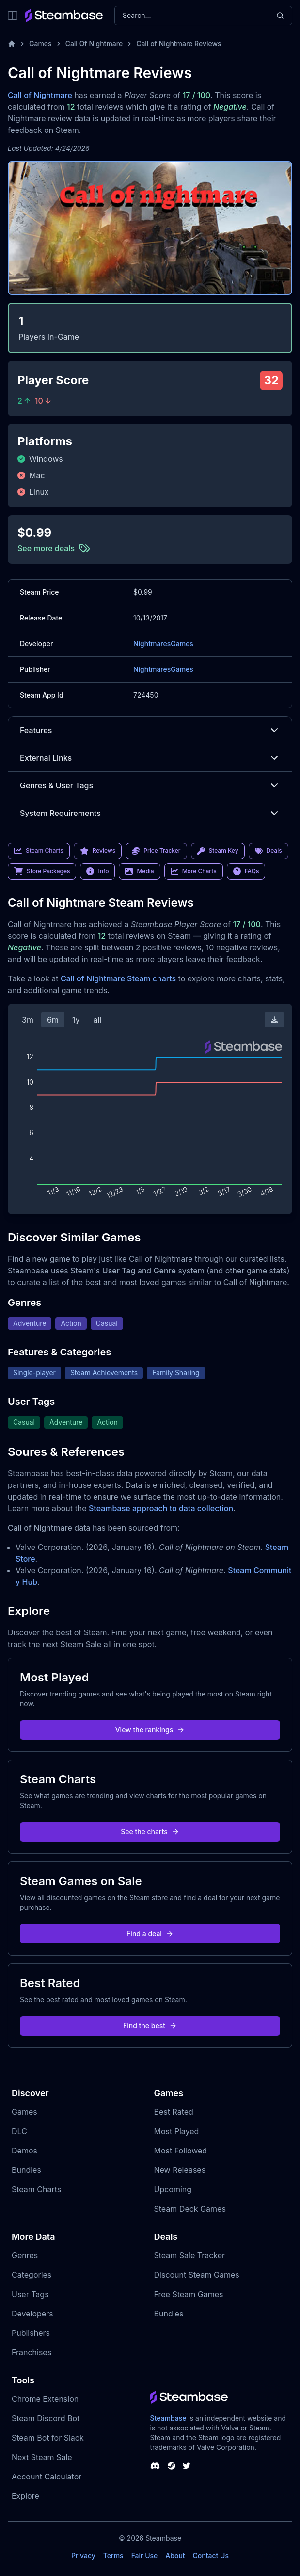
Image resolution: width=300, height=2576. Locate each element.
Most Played (176, 2131)
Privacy (83, 2555)
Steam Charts (36, 2189)
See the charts (150, 1831)
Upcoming (173, 2189)
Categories (31, 2275)
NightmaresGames (163, 643)
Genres (25, 2255)
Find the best (150, 2026)
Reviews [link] (98, 851)
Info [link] (97, 871)
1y (76, 1020)
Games (40, 43)
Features (150, 730)
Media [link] (139, 871)
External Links (150, 758)
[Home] (12, 44)
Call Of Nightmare (94, 43)
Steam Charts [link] (38, 851)
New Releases (180, 2170)
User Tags (30, 2294)
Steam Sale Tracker (189, 2255)
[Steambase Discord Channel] (155, 2466)
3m (27, 1020)
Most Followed (180, 2150)
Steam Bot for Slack (48, 2438)
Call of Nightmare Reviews (178, 43)
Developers (32, 2313)
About (175, 2555)
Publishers (31, 2333)
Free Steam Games (188, 2294)
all (97, 1020)
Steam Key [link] (217, 851)
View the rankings (150, 1730)
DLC (19, 2131)
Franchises (31, 2352)
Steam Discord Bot (45, 2418)
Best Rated (173, 2112)
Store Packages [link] (42, 871)
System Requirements (150, 813)
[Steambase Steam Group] (171, 2466)
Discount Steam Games (196, 2275)
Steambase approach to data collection (161, 1508)
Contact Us (211, 2555)
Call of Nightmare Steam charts (118, 978)
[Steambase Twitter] (186, 2466)
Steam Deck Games (190, 2209)
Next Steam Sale (42, 2457)
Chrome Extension (45, 2399)
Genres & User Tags (150, 785)
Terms (113, 2555)
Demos (24, 2150)
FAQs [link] (246, 871)
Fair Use (144, 2555)
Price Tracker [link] (156, 851)
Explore (25, 2496)
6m (53, 1020)
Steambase (168, 2418)
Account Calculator (46, 2476)
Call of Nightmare (40, 95)
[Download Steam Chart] (274, 1019)
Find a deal (150, 1933)
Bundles (26, 2170)
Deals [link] (268, 851)
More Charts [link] (194, 871)
